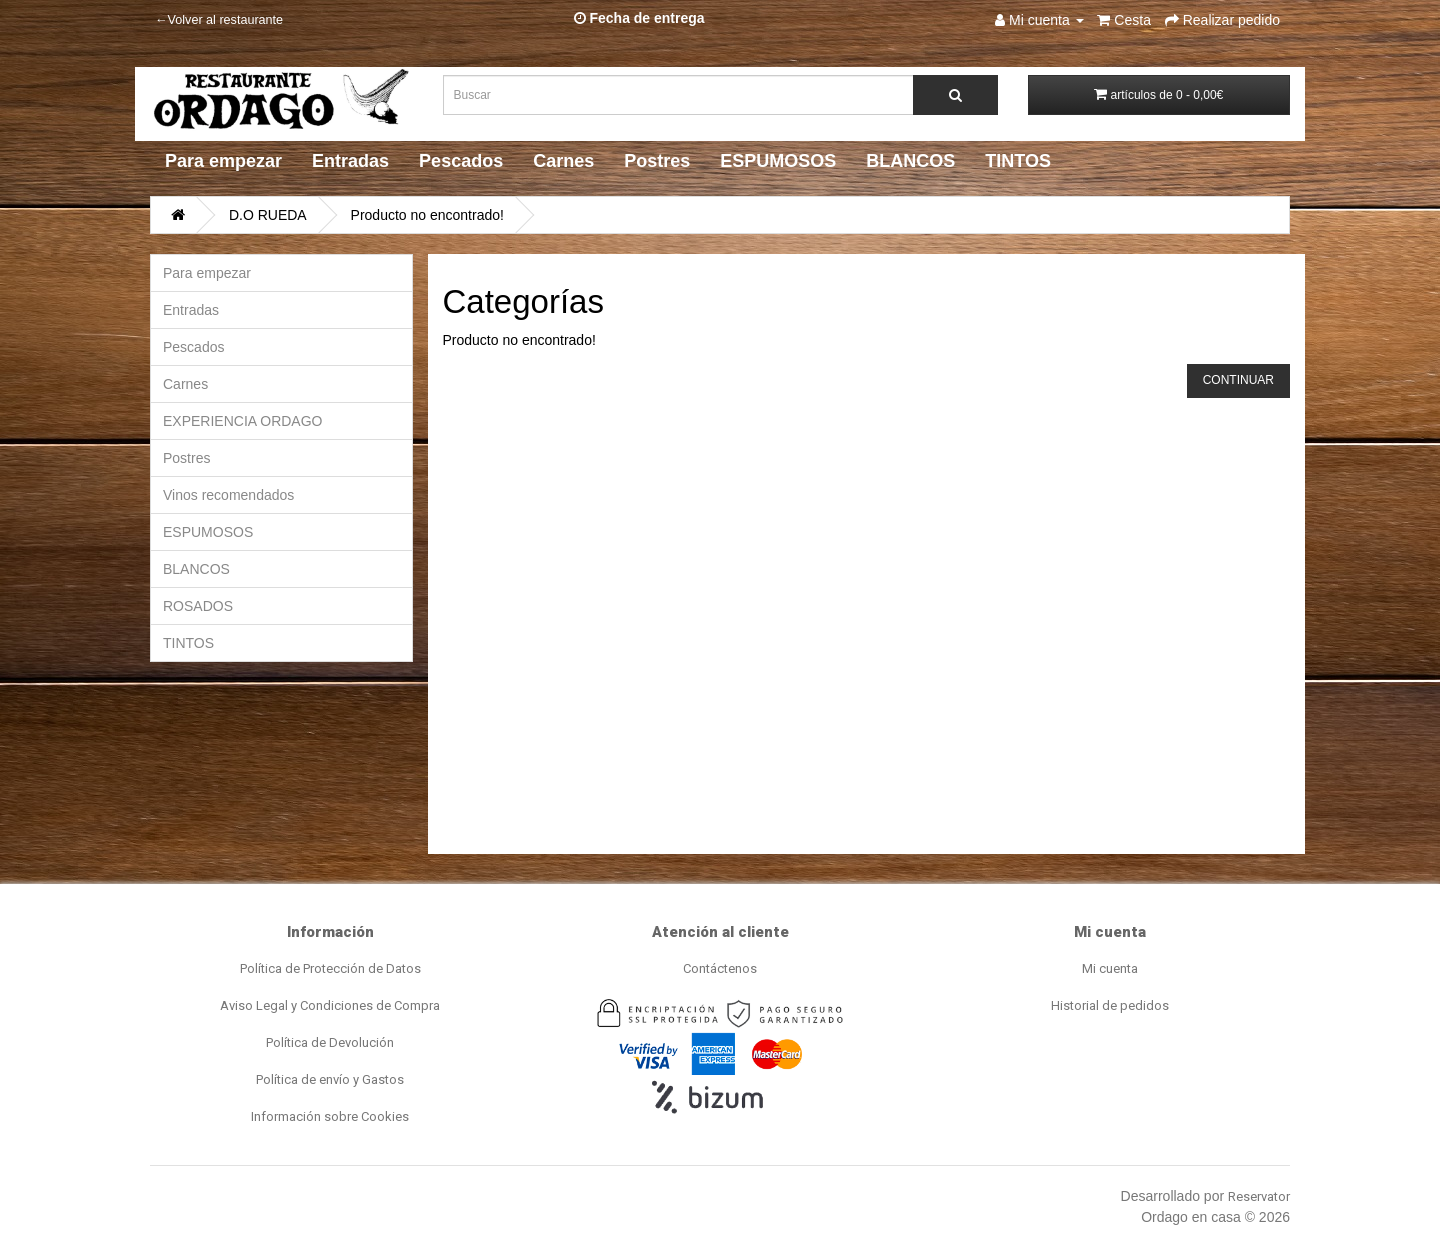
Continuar (1238, 380)
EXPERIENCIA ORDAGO (242, 421)
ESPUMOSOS (778, 161)
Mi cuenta (1110, 968)
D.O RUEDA (268, 215)
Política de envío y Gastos (330, 1079)
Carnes (563, 161)
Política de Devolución (330, 1042)
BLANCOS (910, 161)
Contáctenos (720, 968)
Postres (657, 161)
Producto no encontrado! (427, 215)
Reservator (1259, 1196)
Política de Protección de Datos (330, 968)
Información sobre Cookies (330, 1116)
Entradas (350, 161)
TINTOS (1018, 161)
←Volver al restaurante (219, 20)
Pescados (461, 161)
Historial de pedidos (1110, 1005)
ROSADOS (198, 606)
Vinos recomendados (228, 495)
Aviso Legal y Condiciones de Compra (330, 1005)
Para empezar (223, 161)
